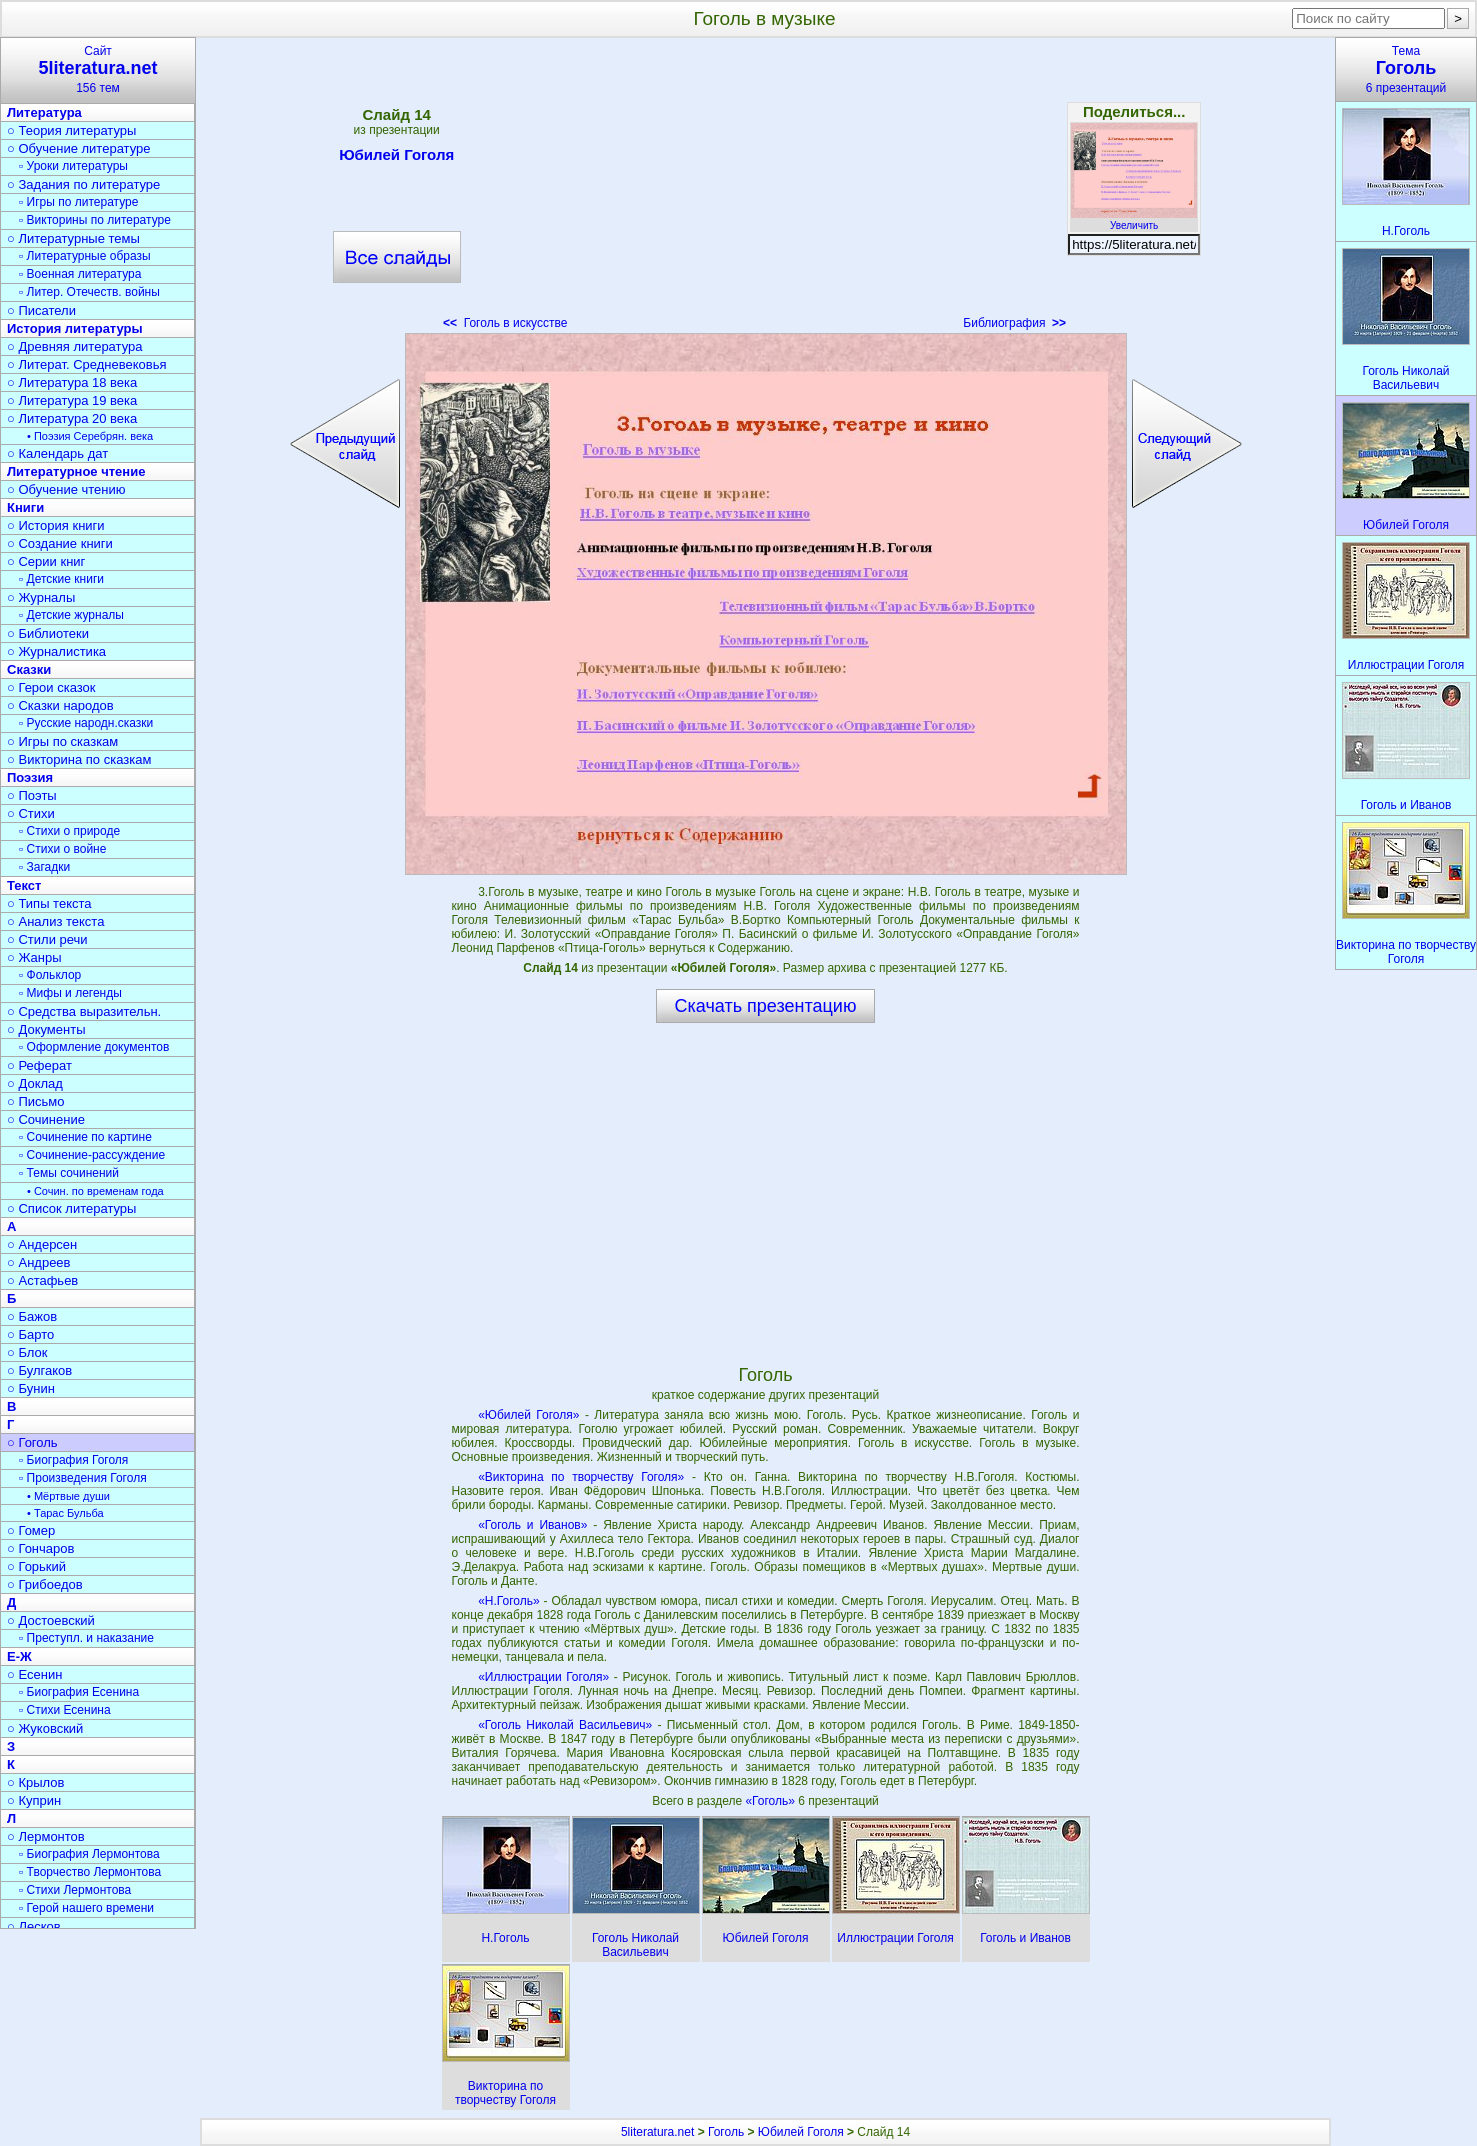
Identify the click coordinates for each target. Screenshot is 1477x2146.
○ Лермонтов (46, 1836)
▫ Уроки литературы (73, 166)
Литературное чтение (76, 471)
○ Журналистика (56, 651)
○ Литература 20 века (72, 418)
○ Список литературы (71, 1208)
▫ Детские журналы (71, 615)
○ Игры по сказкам (62, 741)
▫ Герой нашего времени (86, 1908)
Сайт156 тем (98, 69)
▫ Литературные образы (85, 256)
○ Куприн (34, 1800)
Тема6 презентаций (1406, 69)
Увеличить (1134, 220)
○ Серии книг (46, 561)
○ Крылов (35, 1782)
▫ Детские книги (61, 579)
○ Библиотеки (48, 633)
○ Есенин (34, 1674)
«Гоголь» (771, 1801)
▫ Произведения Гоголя (83, 1478)
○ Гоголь (32, 1442)
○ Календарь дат (57, 453)
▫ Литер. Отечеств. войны (89, 292)
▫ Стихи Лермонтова (75, 1890)
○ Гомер (31, 1530)
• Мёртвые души (68, 1496)
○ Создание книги (60, 543)
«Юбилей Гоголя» (528, 1415)
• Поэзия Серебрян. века (90, 436)
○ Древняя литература (74, 346)
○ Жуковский (45, 1728)
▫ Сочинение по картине (85, 1137)
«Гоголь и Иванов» (532, 1525)
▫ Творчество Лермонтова (90, 1872)
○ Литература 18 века (72, 382)
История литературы (75, 328)
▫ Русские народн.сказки (86, 723)
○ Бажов (32, 1316)
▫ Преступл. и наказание (86, 1638)
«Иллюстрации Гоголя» (543, 1677)
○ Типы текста (49, 903)
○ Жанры (34, 957)
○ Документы (46, 1029)
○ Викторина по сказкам (79, 759)
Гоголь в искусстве (505, 323)
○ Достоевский (51, 1620)
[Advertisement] (765, 190)
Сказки (29, 669)
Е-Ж (19, 1656)
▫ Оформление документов (94, 1047)
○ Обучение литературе (79, 148)
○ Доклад (35, 1083)
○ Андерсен (42, 1244)
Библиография (1014, 323)
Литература (44, 112)
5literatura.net (657, 2132)
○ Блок (27, 1352)
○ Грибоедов (45, 1584)
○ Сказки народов (60, 705)
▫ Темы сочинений (69, 1173)
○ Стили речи (47, 939)
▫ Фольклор (50, 975)
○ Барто (30, 1334)
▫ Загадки (44, 867)
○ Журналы (41, 597)
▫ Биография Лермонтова (89, 1854)
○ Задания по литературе (83, 184)
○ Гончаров (40, 1548)
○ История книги (56, 525)
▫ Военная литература (80, 274)
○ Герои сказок (51, 687)
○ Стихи (31, 813)
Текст (24, 885)
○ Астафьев (42, 1280)
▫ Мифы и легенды (70, 993)
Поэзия (30, 777)
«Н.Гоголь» (509, 1601)
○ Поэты (32, 795)
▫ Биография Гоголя (73, 1460)
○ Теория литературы (71, 130)
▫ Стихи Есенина (65, 1710)
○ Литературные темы (73, 238)
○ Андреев (39, 1262)
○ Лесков (34, 1926)
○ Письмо (36, 1101)
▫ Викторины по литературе (95, 220)
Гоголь (726, 2132)
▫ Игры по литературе (78, 202)
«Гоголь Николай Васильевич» (565, 1725)
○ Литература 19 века (72, 400)
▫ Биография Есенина (79, 1692)
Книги (25, 507)
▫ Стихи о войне (62, 849)
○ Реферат (39, 1065)
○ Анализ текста (55, 921)
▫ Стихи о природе (69, 831)
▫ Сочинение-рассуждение (92, 1155)
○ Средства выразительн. (84, 1011)
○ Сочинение (46, 1119)
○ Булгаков (39, 1370)
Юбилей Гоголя (396, 158)
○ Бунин (31, 1388)
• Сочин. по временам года (95, 1191)
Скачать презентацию (766, 1006)
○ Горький (36, 1566)
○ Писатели (41, 310)
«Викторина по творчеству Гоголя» (581, 1477)
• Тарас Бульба (65, 1513)
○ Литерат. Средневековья (87, 364)
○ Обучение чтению (66, 489)
